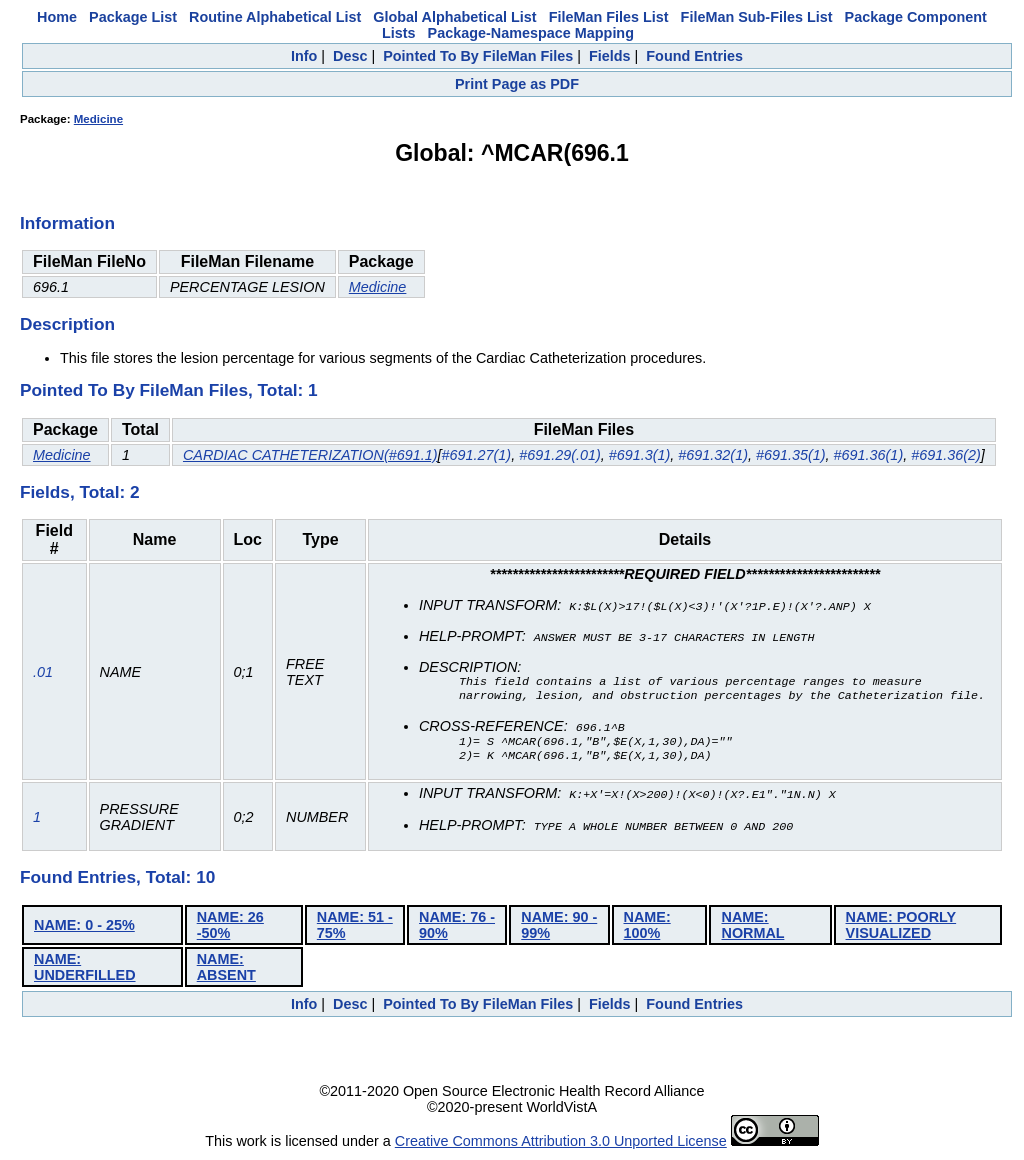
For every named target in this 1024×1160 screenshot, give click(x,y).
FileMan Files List (609, 17)
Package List (133, 17)
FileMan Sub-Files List (757, 17)
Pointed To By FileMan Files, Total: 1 (169, 390)
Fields (610, 56)
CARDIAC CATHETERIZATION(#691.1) (310, 455)
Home (57, 17)
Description (67, 324)
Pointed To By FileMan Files (478, 56)
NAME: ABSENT (226, 970)
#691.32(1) (713, 455)
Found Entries (694, 56)
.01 (43, 674)
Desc (350, 56)
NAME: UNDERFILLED (85, 970)
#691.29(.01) (560, 455)
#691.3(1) (640, 455)
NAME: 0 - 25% (84, 928)
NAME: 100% (647, 928)
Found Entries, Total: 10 (117, 880)
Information (67, 223)
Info (304, 56)
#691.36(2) (946, 455)
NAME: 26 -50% (230, 928)
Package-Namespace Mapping (531, 33)
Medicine (98, 119)
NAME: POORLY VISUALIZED (901, 928)
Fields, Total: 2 (80, 492)
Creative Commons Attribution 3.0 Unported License (561, 1144)
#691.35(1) (791, 455)
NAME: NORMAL (752, 928)
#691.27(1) (477, 455)
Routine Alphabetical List (275, 17)
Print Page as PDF (517, 84)
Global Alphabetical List (454, 17)
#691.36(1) (869, 455)
